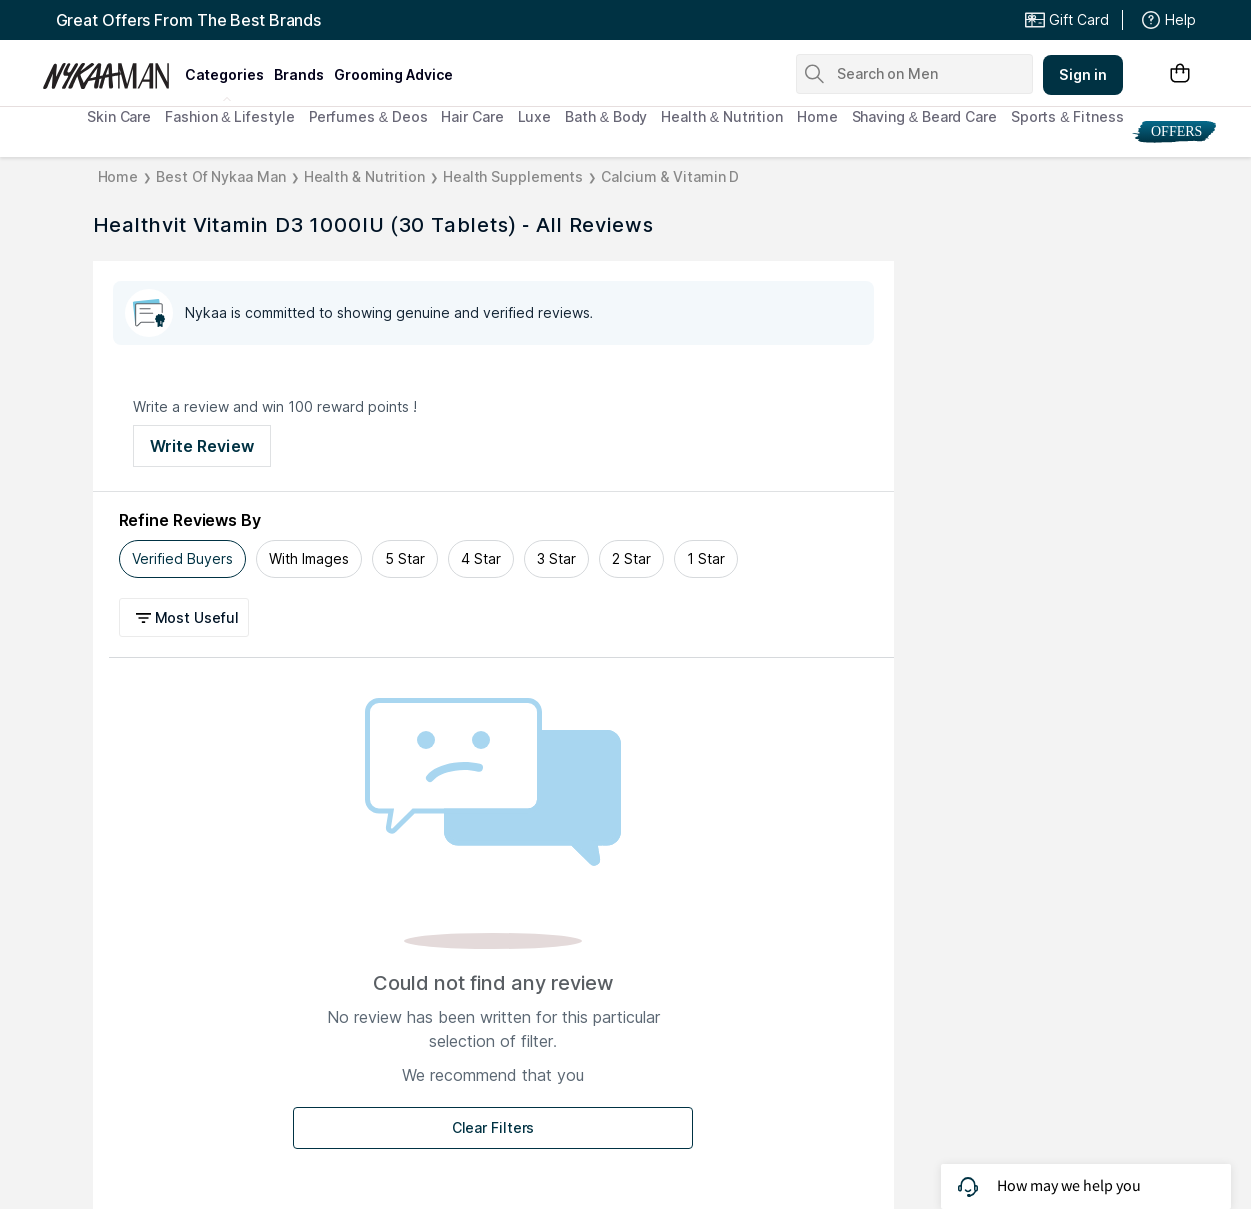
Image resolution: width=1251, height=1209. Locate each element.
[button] (187, 617)
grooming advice (393, 74)
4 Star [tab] (481, 558)
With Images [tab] (309, 558)
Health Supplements (513, 176)
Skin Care (119, 116)
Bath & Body (606, 116)
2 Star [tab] (631, 558)
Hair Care (472, 116)
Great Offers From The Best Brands (189, 20)
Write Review (202, 446)
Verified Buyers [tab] (182, 558)
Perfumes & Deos (368, 116)
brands (299, 74)
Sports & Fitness (1067, 116)
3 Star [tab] (556, 558)
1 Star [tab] (706, 558)
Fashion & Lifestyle (229, 116)
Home (817, 116)
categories (224, 74)
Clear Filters (493, 1127)
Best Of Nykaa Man (220, 176)
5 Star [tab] (405, 558)
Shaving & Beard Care (924, 116)
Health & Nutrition (722, 116)
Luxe (535, 116)
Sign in (1083, 74)
